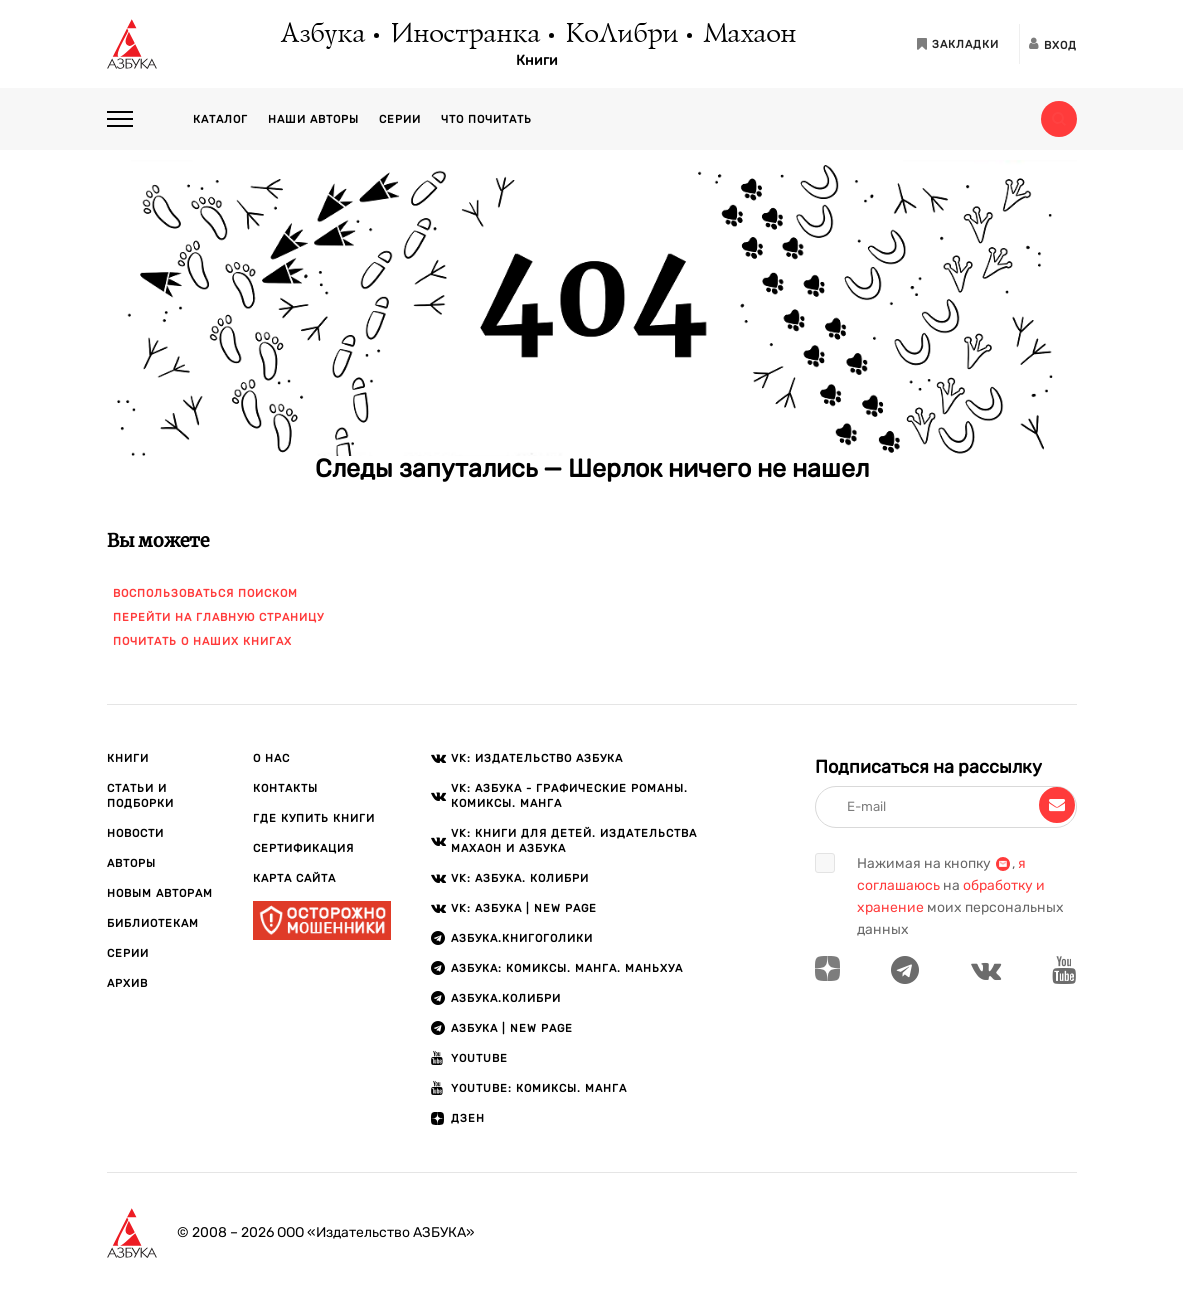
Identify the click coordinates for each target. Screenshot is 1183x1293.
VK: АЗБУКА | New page (524, 908)
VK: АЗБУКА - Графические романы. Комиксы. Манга (569, 796)
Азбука (321, 35)
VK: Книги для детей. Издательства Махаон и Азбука (574, 841)
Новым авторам (160, 893)
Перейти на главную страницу (218, 617)
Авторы (131, 863)
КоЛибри (620, 35)
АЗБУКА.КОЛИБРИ (506, 998)
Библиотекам (153, 923)
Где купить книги (314, 818)
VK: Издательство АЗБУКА (537, 758)
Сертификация (303, 848)
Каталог (220, 119)
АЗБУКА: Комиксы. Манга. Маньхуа (567, 968)
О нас (271, 758)
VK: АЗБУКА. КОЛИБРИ (520, 878)
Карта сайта (294, 878)
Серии (400, 119)
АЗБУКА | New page (512, 1028)
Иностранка (464, 35)
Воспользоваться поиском (205, 593)
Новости (135, 833)
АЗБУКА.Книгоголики (522, 938)
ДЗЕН (468, 1118)
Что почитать (486, 119)
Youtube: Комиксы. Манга (539, 1088)
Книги (537, 61)
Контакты (285, 788)
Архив (127, 983)
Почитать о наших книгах (202, 641)
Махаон (748, 35)
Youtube (479, 1058)
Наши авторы (313, 119)
